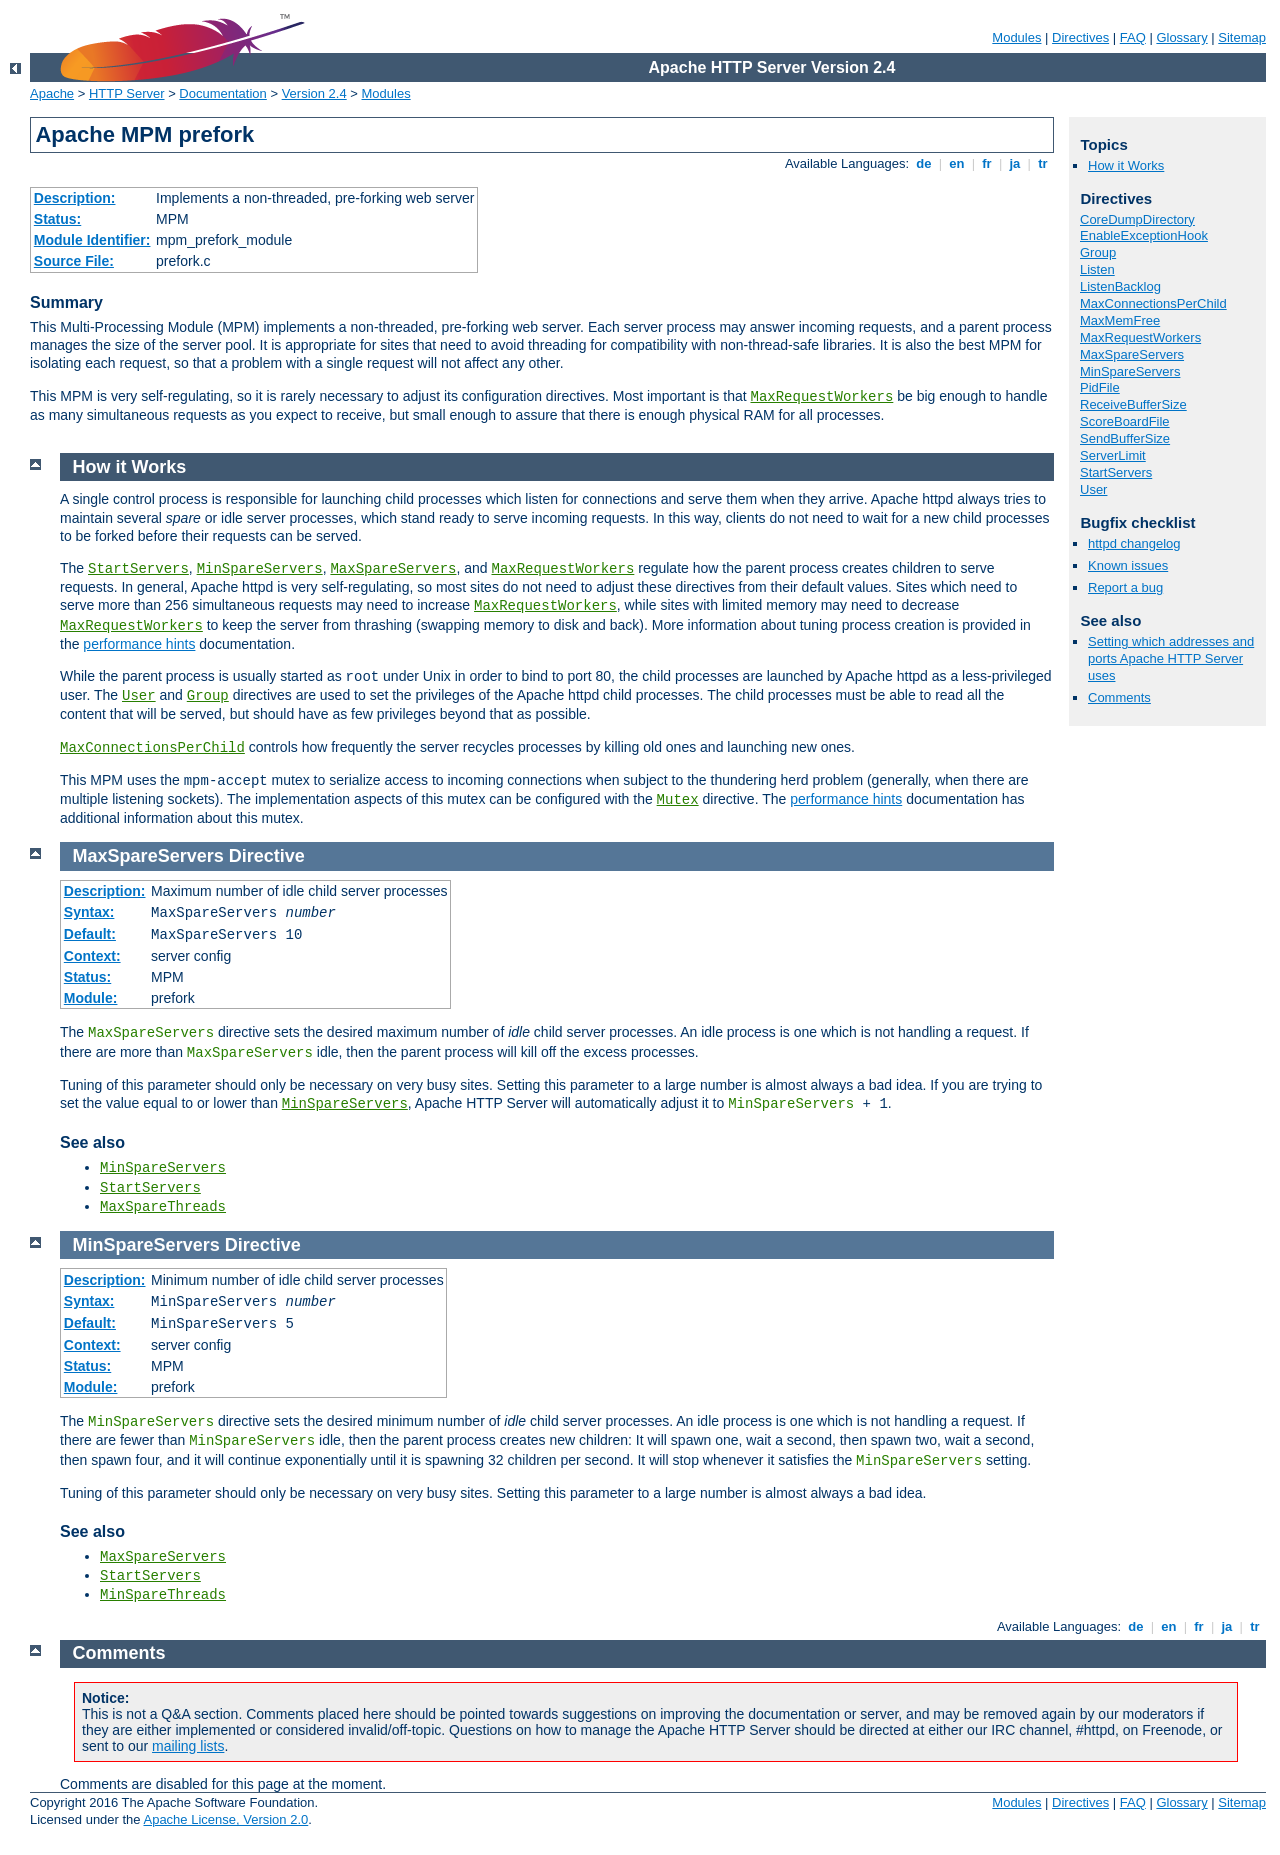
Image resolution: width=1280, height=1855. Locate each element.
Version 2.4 (314, 93)
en (957, 163)
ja (1015, 163)
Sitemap (1242, 37)
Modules (1016, 37)
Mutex (678, 800)
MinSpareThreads (163, 1595)
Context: (92, 956)
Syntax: (89, 912)
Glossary (1181, 37)
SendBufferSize (1125, 438)
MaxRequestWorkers (822, 397)
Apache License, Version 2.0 (225, 1819)
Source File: (74, 261)
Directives (1080, 37)
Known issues (1128, 565)
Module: (91, 998)
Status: (57, 219)
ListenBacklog (1120, 286)
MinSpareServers (1130, 371)
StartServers (1116, 472)
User (1093, 489)
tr (1043, 163)
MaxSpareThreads (163, 1207)
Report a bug (1125, 587)
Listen (1097, 269)
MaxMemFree (1120, 320)
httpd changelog (1134, 543)
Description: (75, 198)
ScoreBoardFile (1125, 421)
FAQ (1133, 37)
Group (1098, 252)
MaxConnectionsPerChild (1153, 303)
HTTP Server (127, 93)
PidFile (1100, 387)
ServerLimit (1113, 455)
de (924, 163)
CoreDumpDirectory (1137, 219)
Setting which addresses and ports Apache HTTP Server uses (1171, 658)
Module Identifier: (92, 240)
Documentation (222, 93)
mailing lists (188, 1746)
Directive (267, 856)
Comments (1119, 697)
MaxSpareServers (1132, 354)
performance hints (139, 644)
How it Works (1126, 165)
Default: (90, 934)
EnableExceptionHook (1144, 235)
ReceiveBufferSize (1133, 404)
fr (987, 163)
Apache (52, 93)
